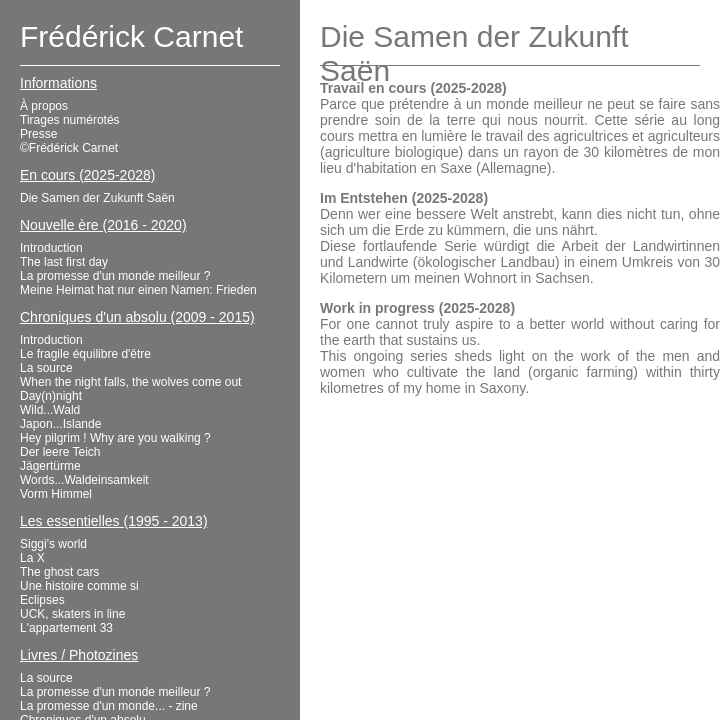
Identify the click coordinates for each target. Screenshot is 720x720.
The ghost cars (59, 572)
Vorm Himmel (56, 494)
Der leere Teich (60, 452)
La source (46, 368)
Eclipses (42, 600)
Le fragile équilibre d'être (85, 354)
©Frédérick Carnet (69, 148)
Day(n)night (51, 396)
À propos (44, 106)
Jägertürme (50, 466)
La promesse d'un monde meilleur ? (115, 276)
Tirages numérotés (70, 120)
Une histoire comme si (79, 586)
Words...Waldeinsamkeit (84, 480)
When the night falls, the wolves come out (130, 382)
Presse (38, 134)
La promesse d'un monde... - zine (109, 706)
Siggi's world (53, 544)
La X (32, 558)
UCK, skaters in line (72, 614)
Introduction (51, 248)
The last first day (64, 262)
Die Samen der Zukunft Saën (97, 198)
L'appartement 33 (66, 628)
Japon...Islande (60, 424)
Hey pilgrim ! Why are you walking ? (115, 438)
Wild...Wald (50, 410)
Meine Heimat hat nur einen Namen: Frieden (138, 290)
